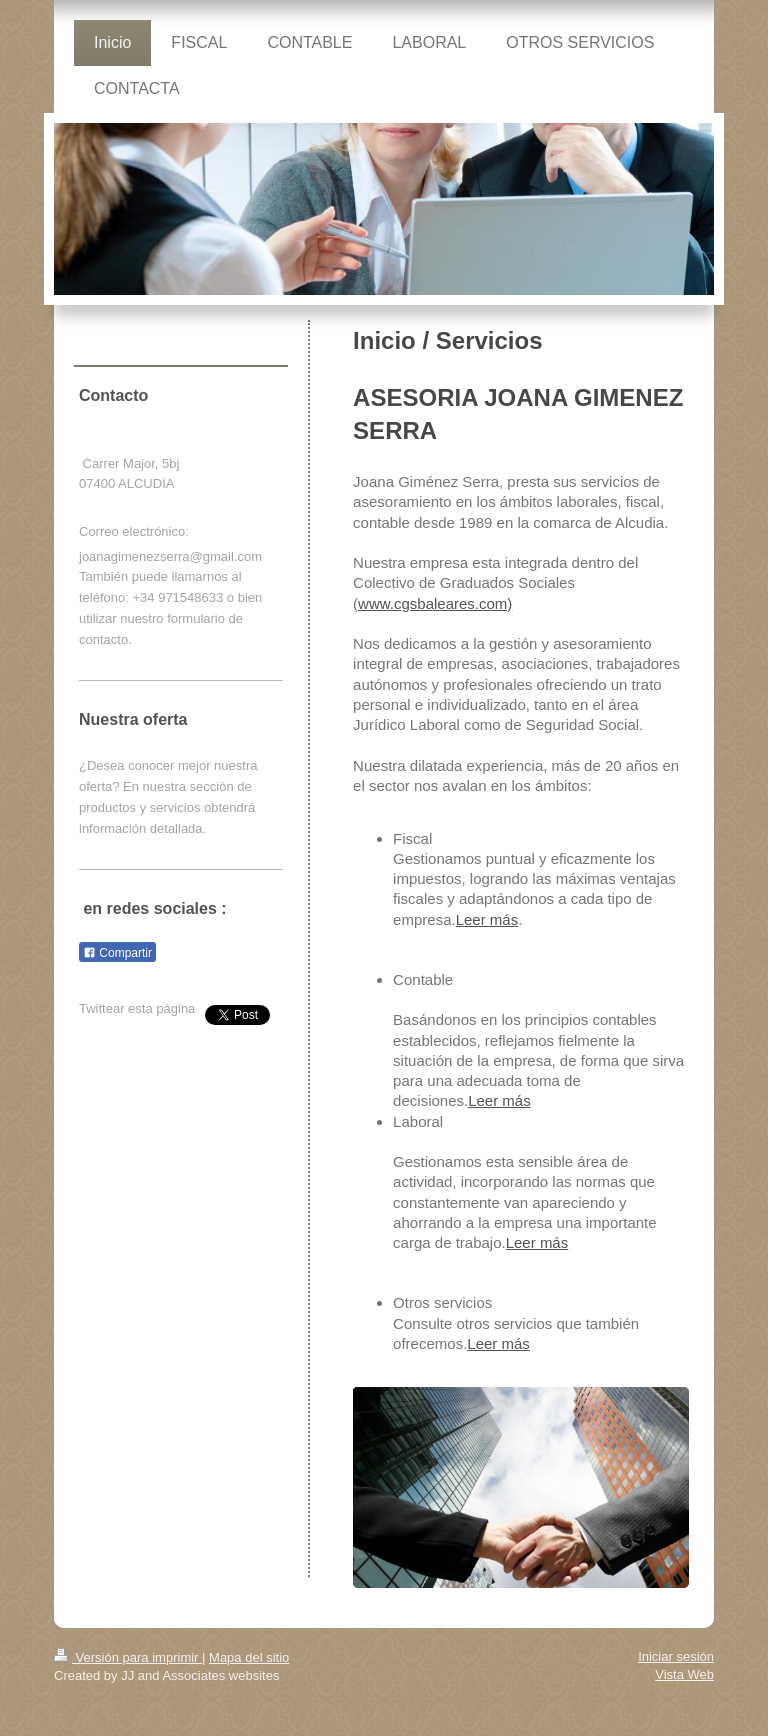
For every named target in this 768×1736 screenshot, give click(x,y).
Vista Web (684, 1674)
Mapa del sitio (249, 1657)
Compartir (117, 953)
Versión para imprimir (128, 1657)
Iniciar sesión (676, 1656)
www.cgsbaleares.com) (435, 603)
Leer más (487, 919)
